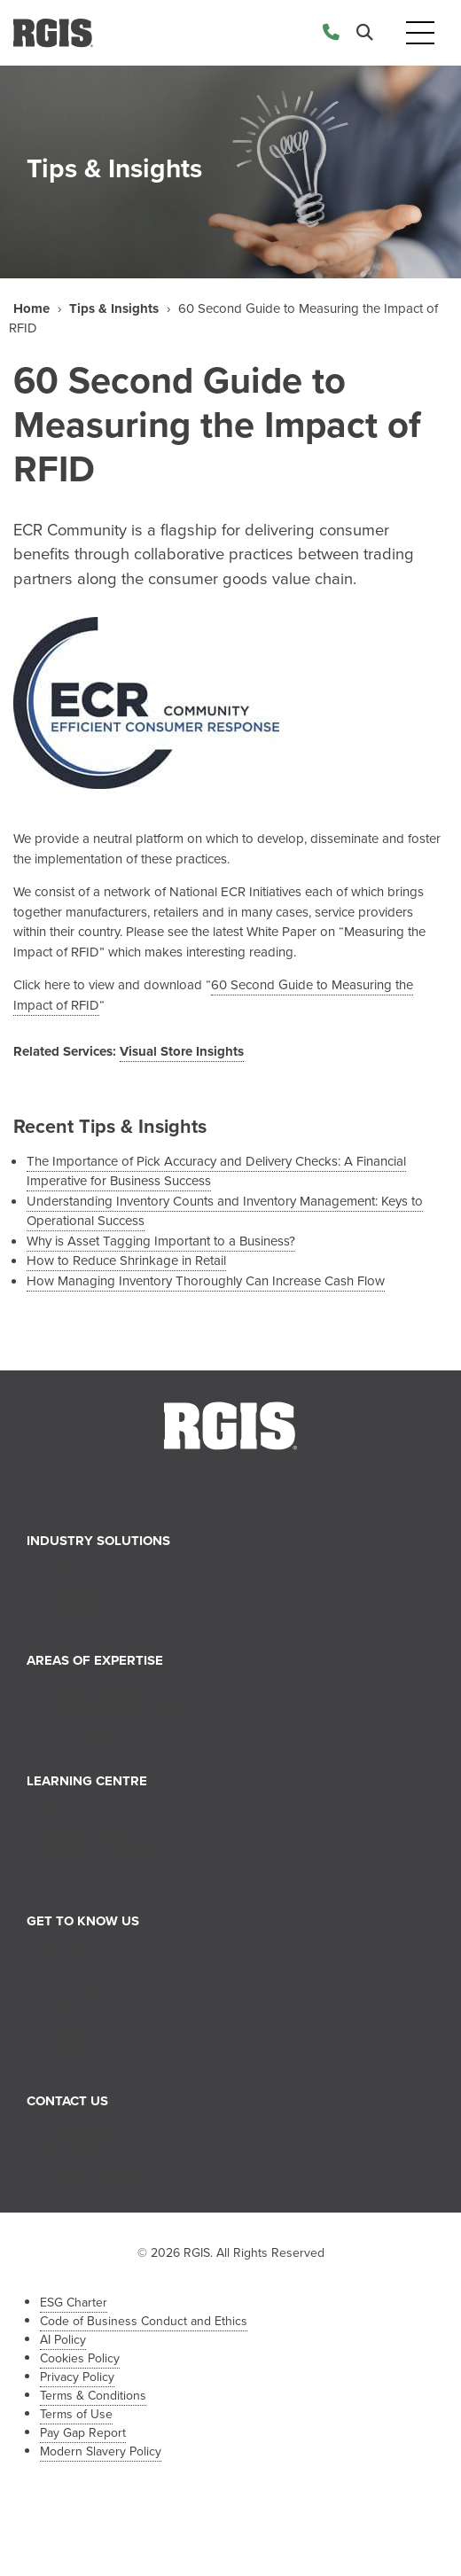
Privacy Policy (77, 2377)
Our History (72, 1992)
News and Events (90, 1812)
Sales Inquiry (76, 2132)
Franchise (67, 2051)
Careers (62, 2011)
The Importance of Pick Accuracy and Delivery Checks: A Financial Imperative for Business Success (216, 1171)
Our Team (68, 1971)
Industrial (66, 1611)
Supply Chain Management (117, 1711)
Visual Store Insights (182, 1051)
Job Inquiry (72, 2151)
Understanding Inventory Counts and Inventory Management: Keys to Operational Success (225, 1211)
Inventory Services (92, 1691)
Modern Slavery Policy (100, 2451)
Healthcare (71, 1591)
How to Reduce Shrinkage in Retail (126, 1260)
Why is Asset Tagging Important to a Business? (161, 1241)
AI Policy (63, 2339)
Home (31, 308)
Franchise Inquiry (88, 2172)
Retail (55, 1571)
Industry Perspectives (101, 1852)
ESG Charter (73, 2302)
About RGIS (74, 1952)
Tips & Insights (114, 308)
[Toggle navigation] (420, 33)
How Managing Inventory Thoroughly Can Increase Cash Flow (206, 1281)
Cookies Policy (80, 2358)
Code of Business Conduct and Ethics (143, 2321)
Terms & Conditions (93, 2395)
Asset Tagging (81, 1731)
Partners (64, 2031)
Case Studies (77, 1871)
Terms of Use (76, 2414)
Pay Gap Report (83, 2433)
